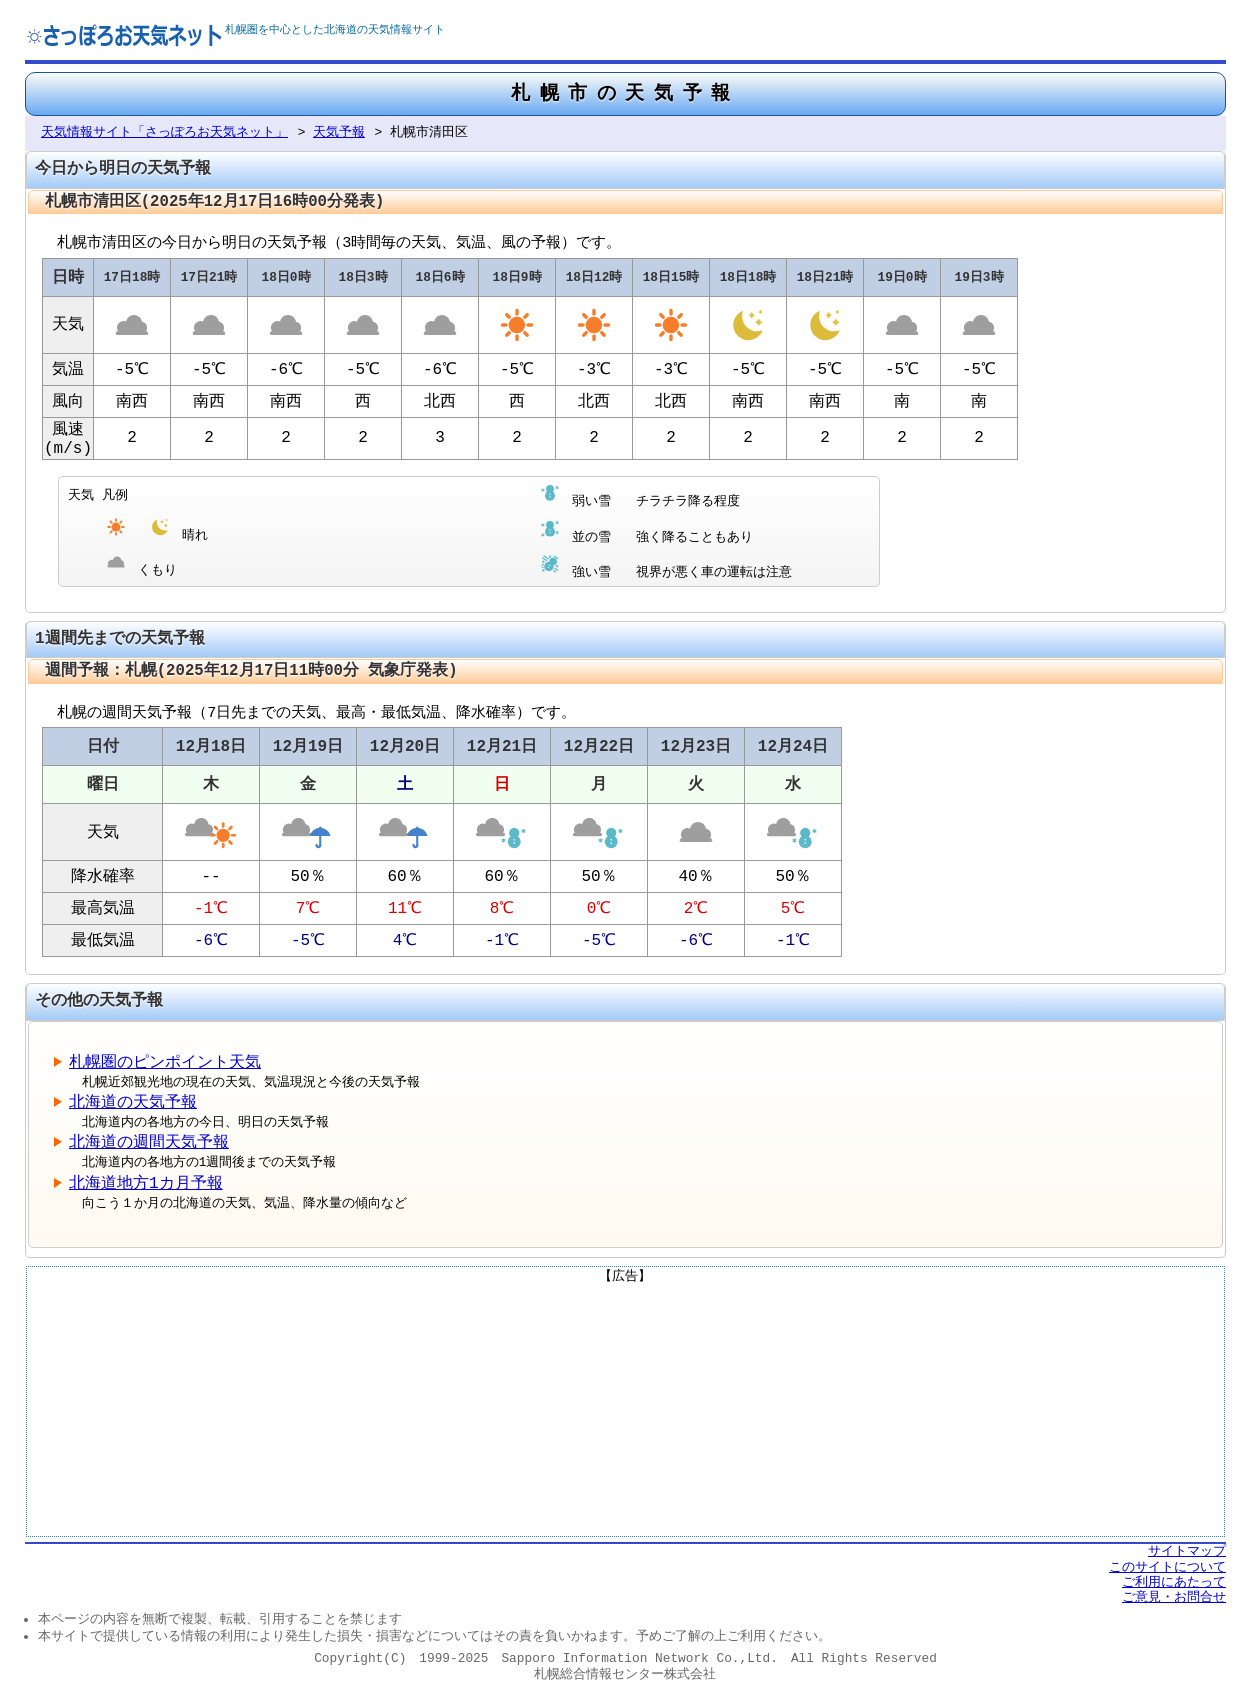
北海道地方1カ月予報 (146, 1193)
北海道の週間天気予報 (149, 1153)
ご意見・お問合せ (1174, 1607)
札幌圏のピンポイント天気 (165, 1072)
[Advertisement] (625, 1419)
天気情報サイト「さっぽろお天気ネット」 (164, 134)
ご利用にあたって (1174, 1592)
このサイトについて (1167, 1576)
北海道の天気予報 (133, 1112)
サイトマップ (1187, 1561)
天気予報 (339, 134)
